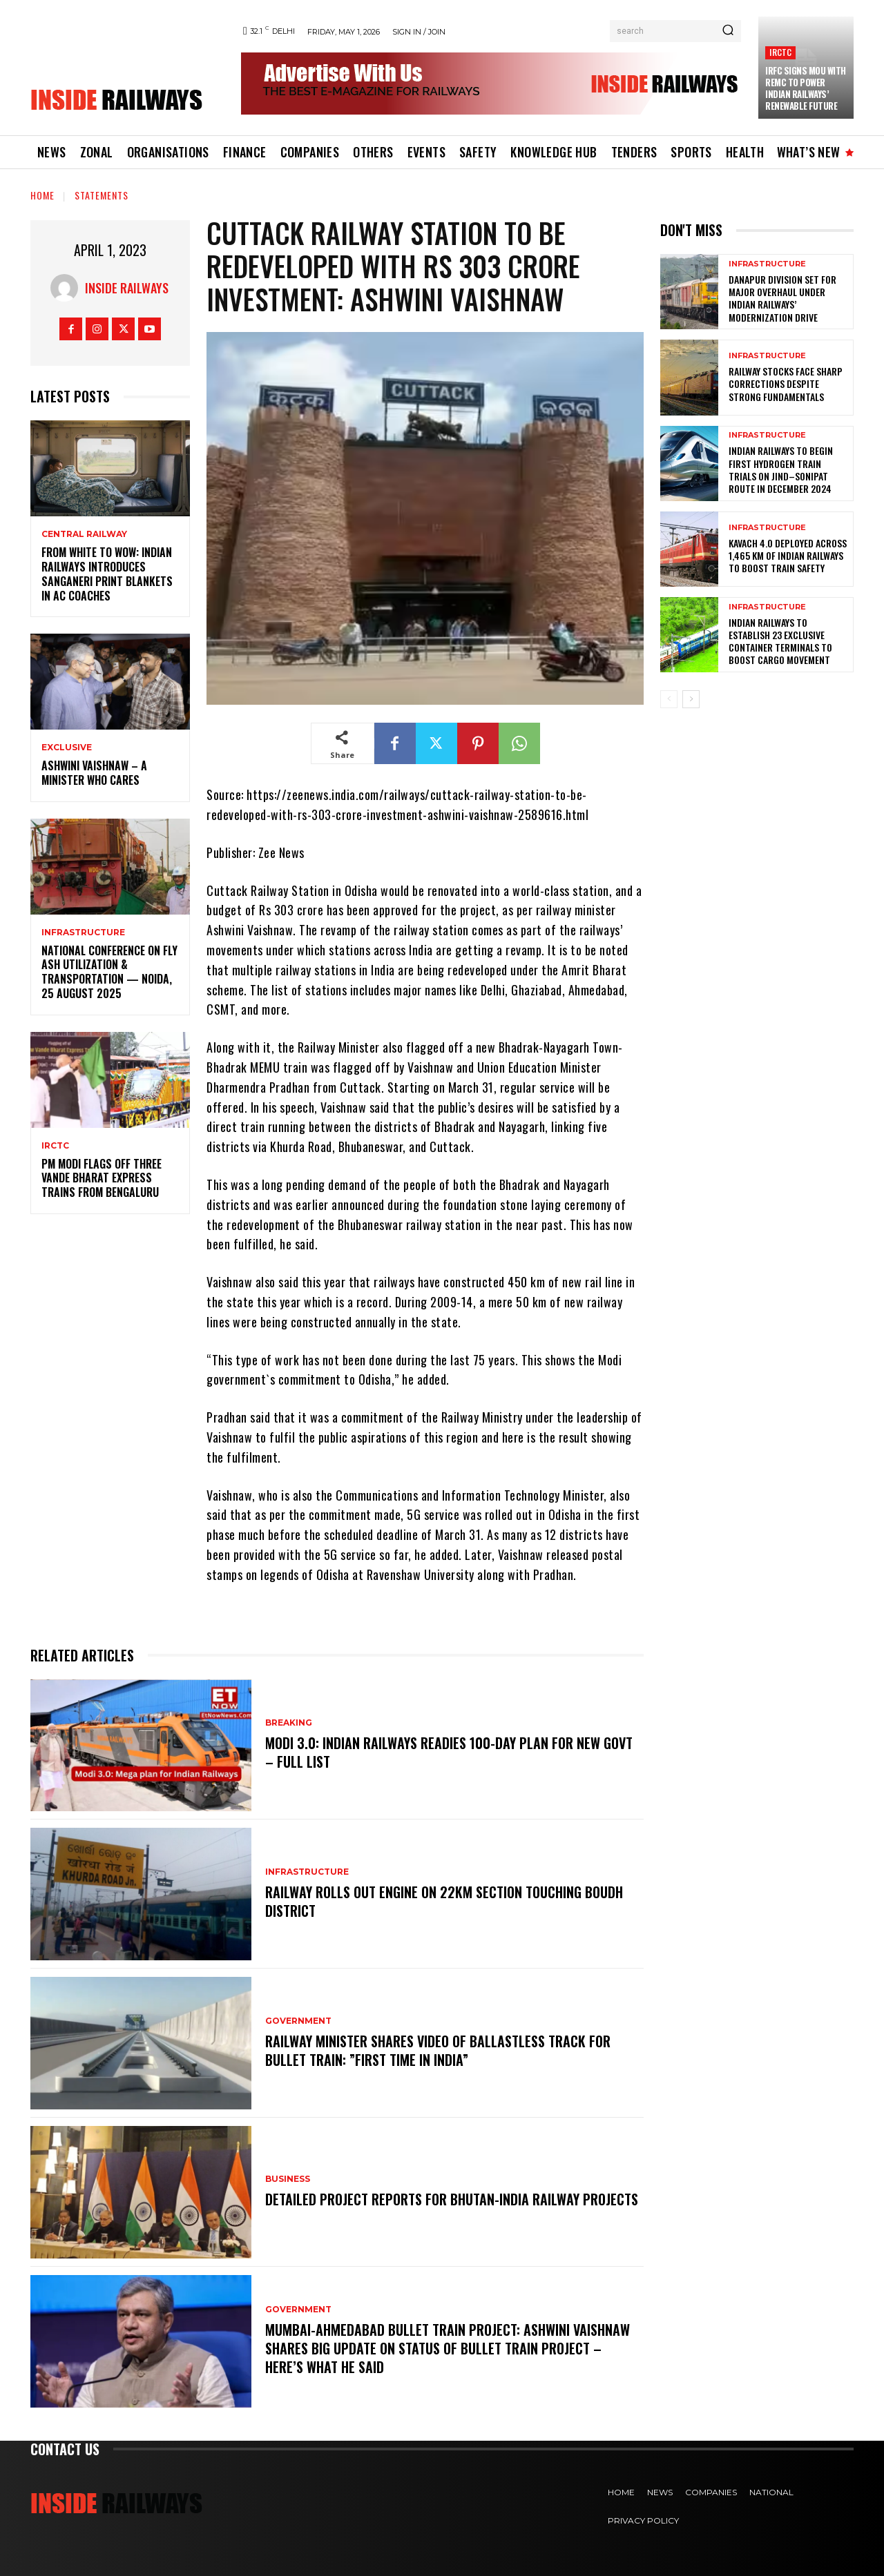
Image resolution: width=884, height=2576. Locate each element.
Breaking (288, 1723)
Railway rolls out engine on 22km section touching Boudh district (444, 1901)
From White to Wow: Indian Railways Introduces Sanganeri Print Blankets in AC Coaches (107, 573)
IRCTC (780, 52)
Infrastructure (83, 932)
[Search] (728, 31)
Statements (101, 195)
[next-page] (691, 699)
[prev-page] (669, 699)
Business (287, 2180)
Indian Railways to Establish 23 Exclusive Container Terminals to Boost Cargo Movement (780, 641)
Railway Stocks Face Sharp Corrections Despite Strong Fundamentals (786, 383)
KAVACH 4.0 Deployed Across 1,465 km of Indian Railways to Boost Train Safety (788, 555)
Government (298, 2022)
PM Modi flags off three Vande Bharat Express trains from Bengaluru (101, 1178)
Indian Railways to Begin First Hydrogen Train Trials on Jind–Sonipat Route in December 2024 (781, 469)
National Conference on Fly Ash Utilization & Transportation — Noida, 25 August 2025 (109, 972)
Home (42, 195)
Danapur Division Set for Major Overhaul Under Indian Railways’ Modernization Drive (782, 298)
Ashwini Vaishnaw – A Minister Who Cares (94, 772)
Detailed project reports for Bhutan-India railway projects (451, 2199)
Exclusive (66, 747)
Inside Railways (127, 288)
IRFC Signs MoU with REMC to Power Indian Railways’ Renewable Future (805, 88)
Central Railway (84, 534)
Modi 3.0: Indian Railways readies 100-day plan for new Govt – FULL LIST (449, 1752)
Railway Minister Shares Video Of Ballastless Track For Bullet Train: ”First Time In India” (438, 2050)
